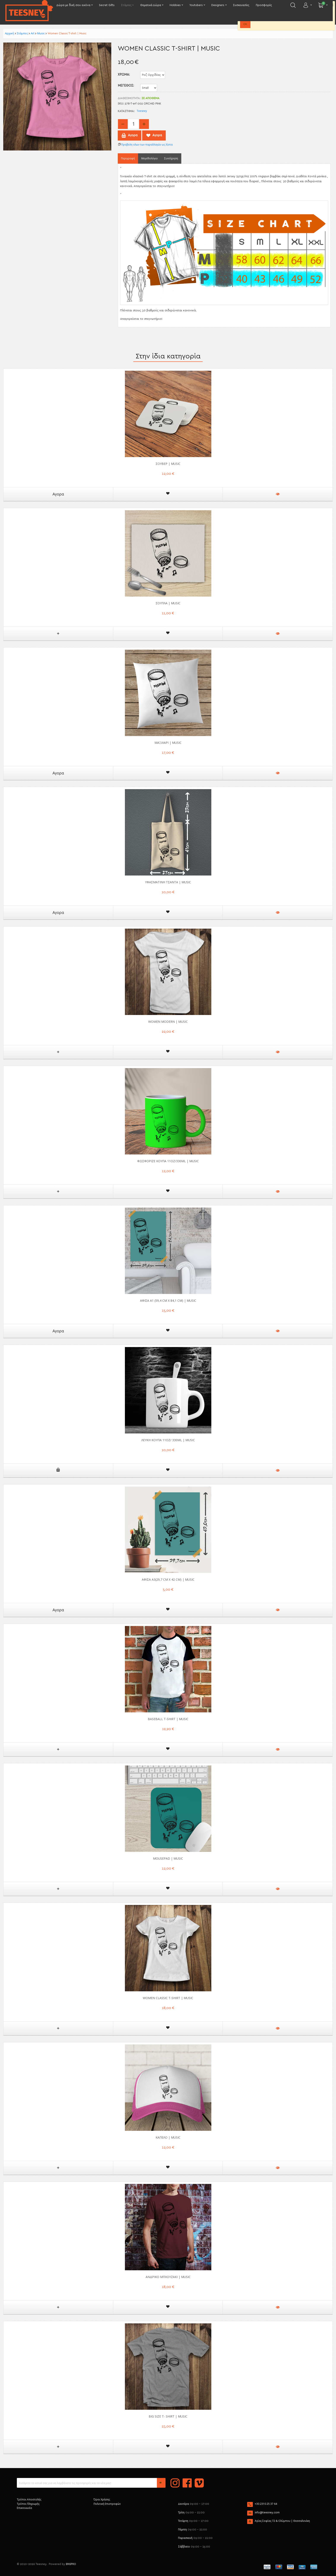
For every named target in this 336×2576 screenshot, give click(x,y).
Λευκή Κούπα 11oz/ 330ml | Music (168, 1440)
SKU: (121, 103)
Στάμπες (22, 33)
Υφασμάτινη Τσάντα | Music (168, 882)
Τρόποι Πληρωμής (28, 2504)
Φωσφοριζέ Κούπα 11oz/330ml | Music (168, 1161)
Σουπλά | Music (168, 603)
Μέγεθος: (126, 85)
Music (41, 33)
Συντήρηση (171, 158)
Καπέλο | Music (168, 2137)
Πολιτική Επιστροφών (107, 2504)
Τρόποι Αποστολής (29, 2499)
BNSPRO (71, 2564)
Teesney (142, 111)
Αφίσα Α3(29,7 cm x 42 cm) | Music (168, 1579)
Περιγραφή (128, 158)
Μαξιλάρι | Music (168, 743)
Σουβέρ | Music (168, 464)
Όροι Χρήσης (102, 2499)
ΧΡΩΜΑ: (124, 74)
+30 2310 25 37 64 (266, 2504)
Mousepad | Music (168, 1858)
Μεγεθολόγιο (149, 158)
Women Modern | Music (168, 1022)
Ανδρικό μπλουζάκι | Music (168, 2277)
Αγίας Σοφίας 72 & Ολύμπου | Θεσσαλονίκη (282, 2521)
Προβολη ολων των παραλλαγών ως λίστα (147, 144)
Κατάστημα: (126, 111)
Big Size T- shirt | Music (168, 2416)
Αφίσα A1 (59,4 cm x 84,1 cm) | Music (168, 1300)
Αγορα (58, 494)
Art (32, 33)
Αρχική (9, 33)
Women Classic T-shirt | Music (168, 1998)
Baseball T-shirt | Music (168, 1719)
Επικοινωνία (24, 2508)
